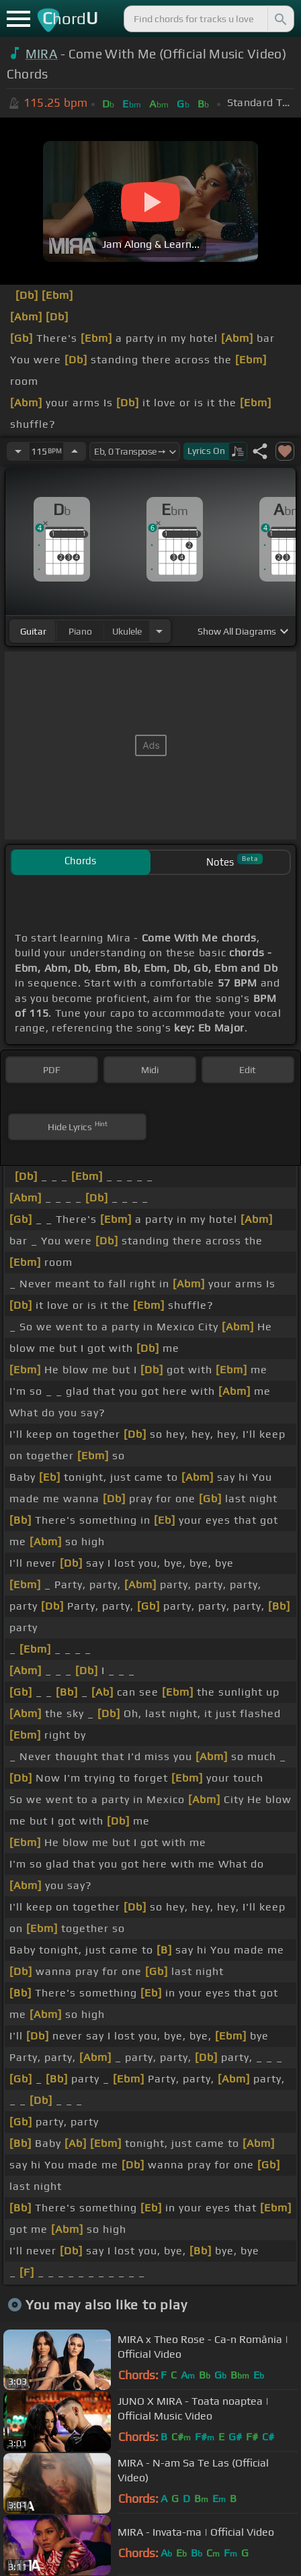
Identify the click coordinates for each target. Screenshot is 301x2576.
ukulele (127, 631)
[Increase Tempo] (74, 451)
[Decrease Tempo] (18, 451)
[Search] (279, 18)
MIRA (42, 53)
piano (80, 631)
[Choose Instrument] (159, 630)
